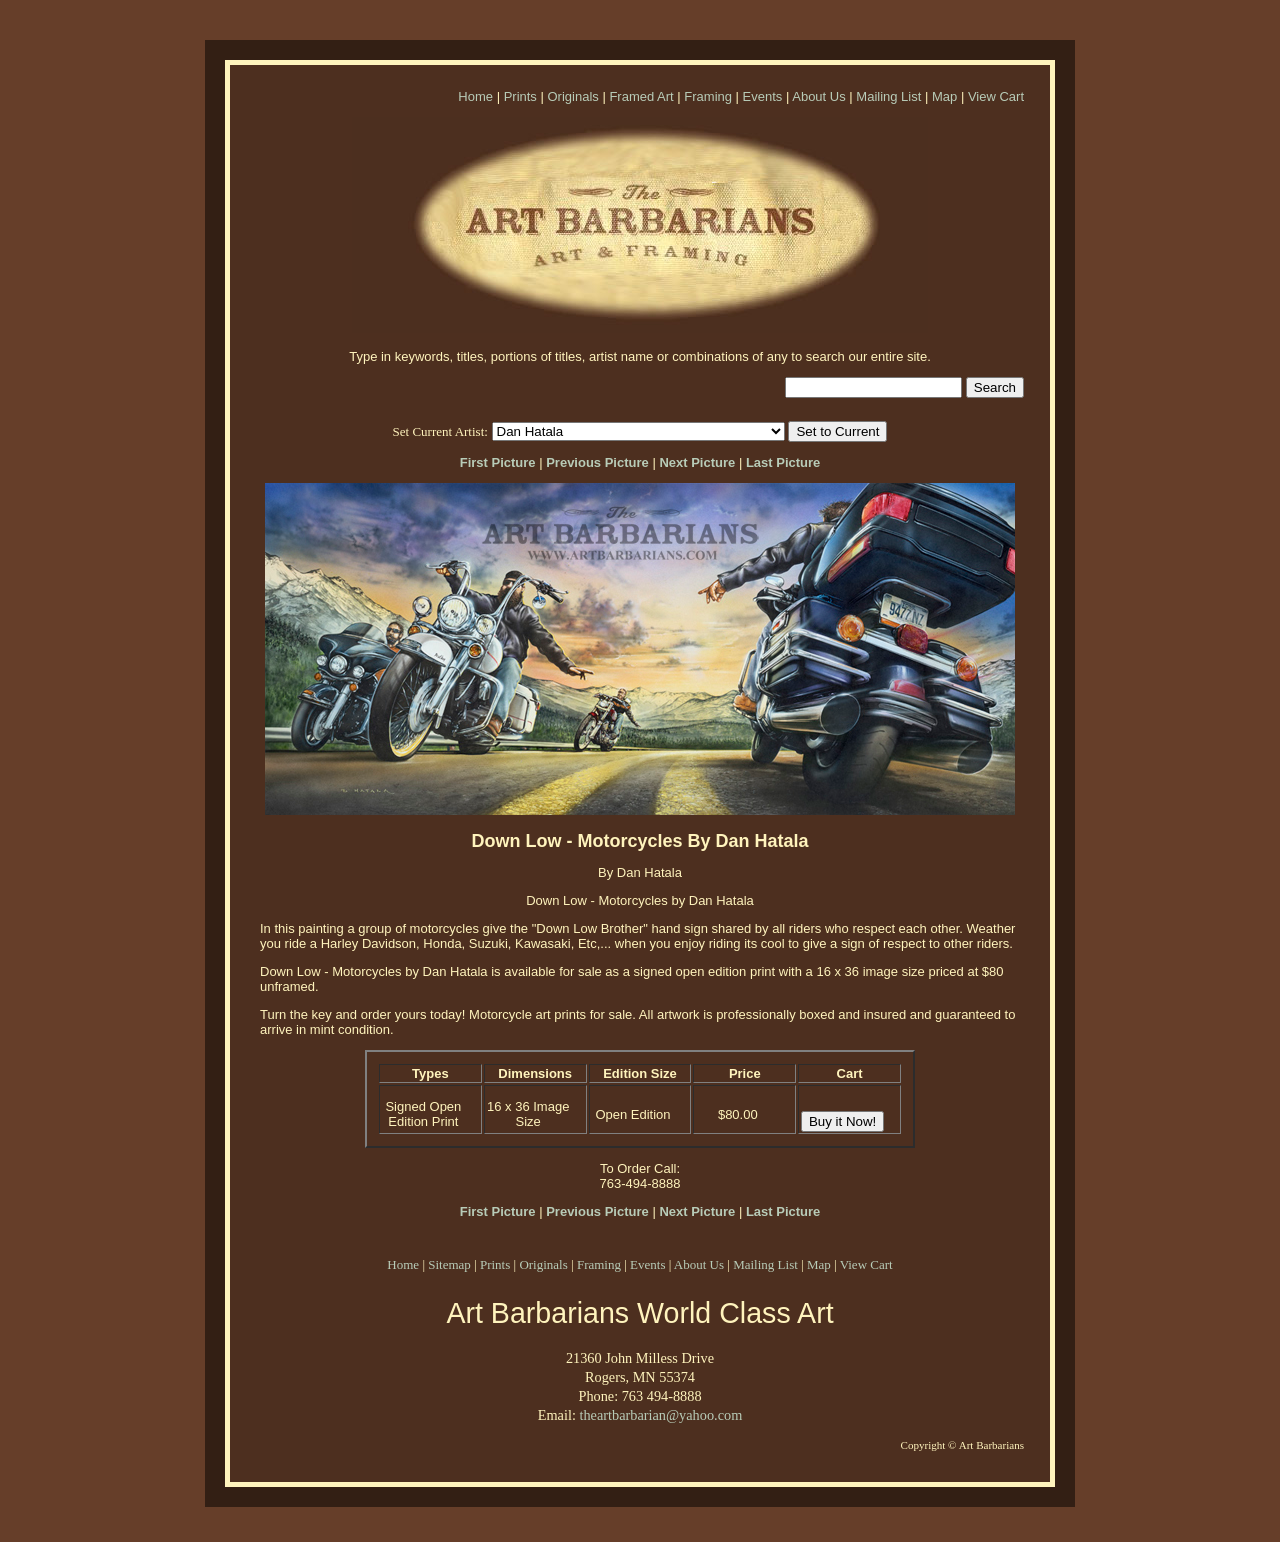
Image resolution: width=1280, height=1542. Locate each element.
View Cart (996, 96)
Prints (520, 96)
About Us (818, 96)
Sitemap (449, 1264)
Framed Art (641, 96)
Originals (572, 96)
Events (763, 96)
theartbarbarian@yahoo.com (660, 1415)
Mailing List (888, 96)
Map (944, 96)
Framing (708, 96)
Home (475, 96)
